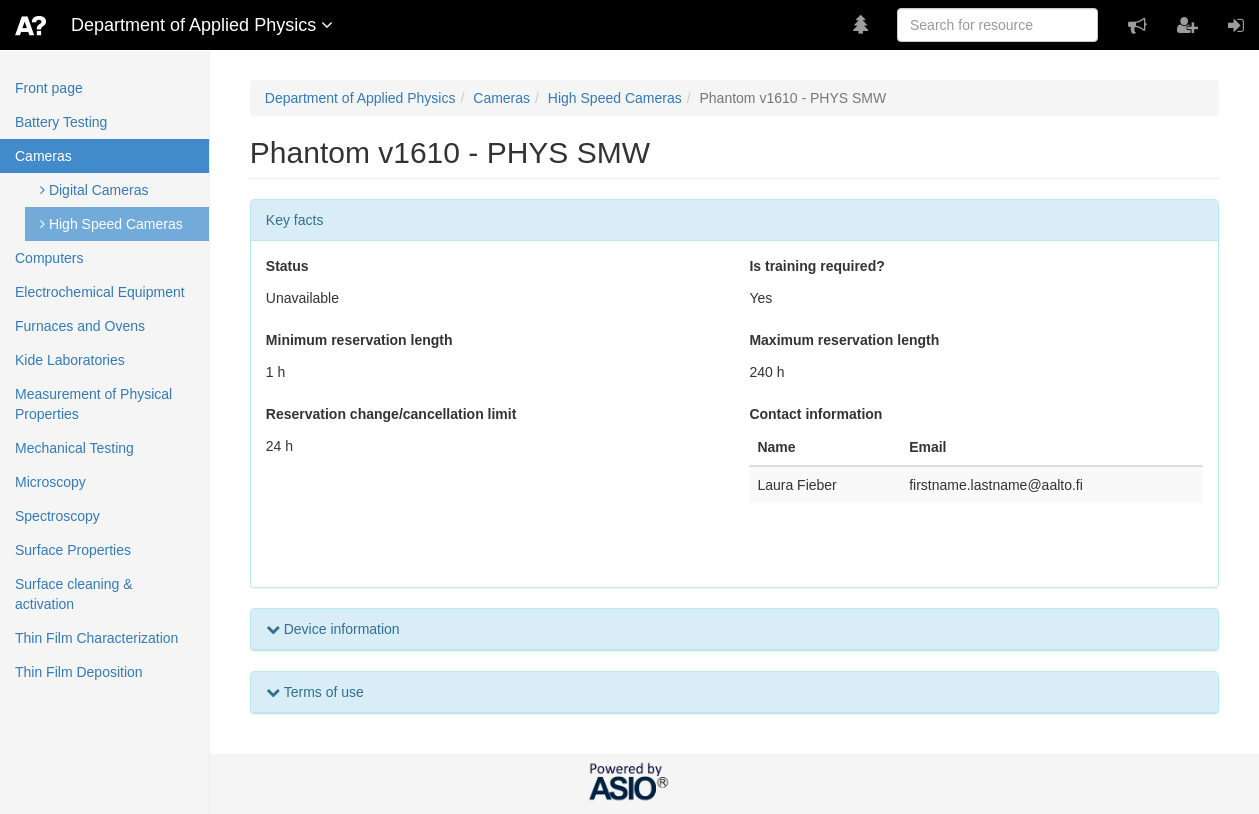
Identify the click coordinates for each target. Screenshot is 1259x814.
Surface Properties (73, 550)
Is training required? (816, 266)
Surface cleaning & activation (74, 594)
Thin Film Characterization (96, 638)
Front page (49, 88)
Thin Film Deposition (79, 672)
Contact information (815, 414)
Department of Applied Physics (360, 98)
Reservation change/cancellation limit (391, 414)
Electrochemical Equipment (100, 292)
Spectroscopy (57, 516)
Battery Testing (61, 122)
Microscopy (50, 482)
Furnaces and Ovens (80, 326)
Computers (49, 258)
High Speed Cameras (111, 224)
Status (287, 266)
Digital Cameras (94, 190)
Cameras (43, 156)
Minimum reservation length (359, 340)
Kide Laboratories (70, 360)
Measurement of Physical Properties (93, 404)
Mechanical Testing (74, 448)
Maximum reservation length (844, 340)
